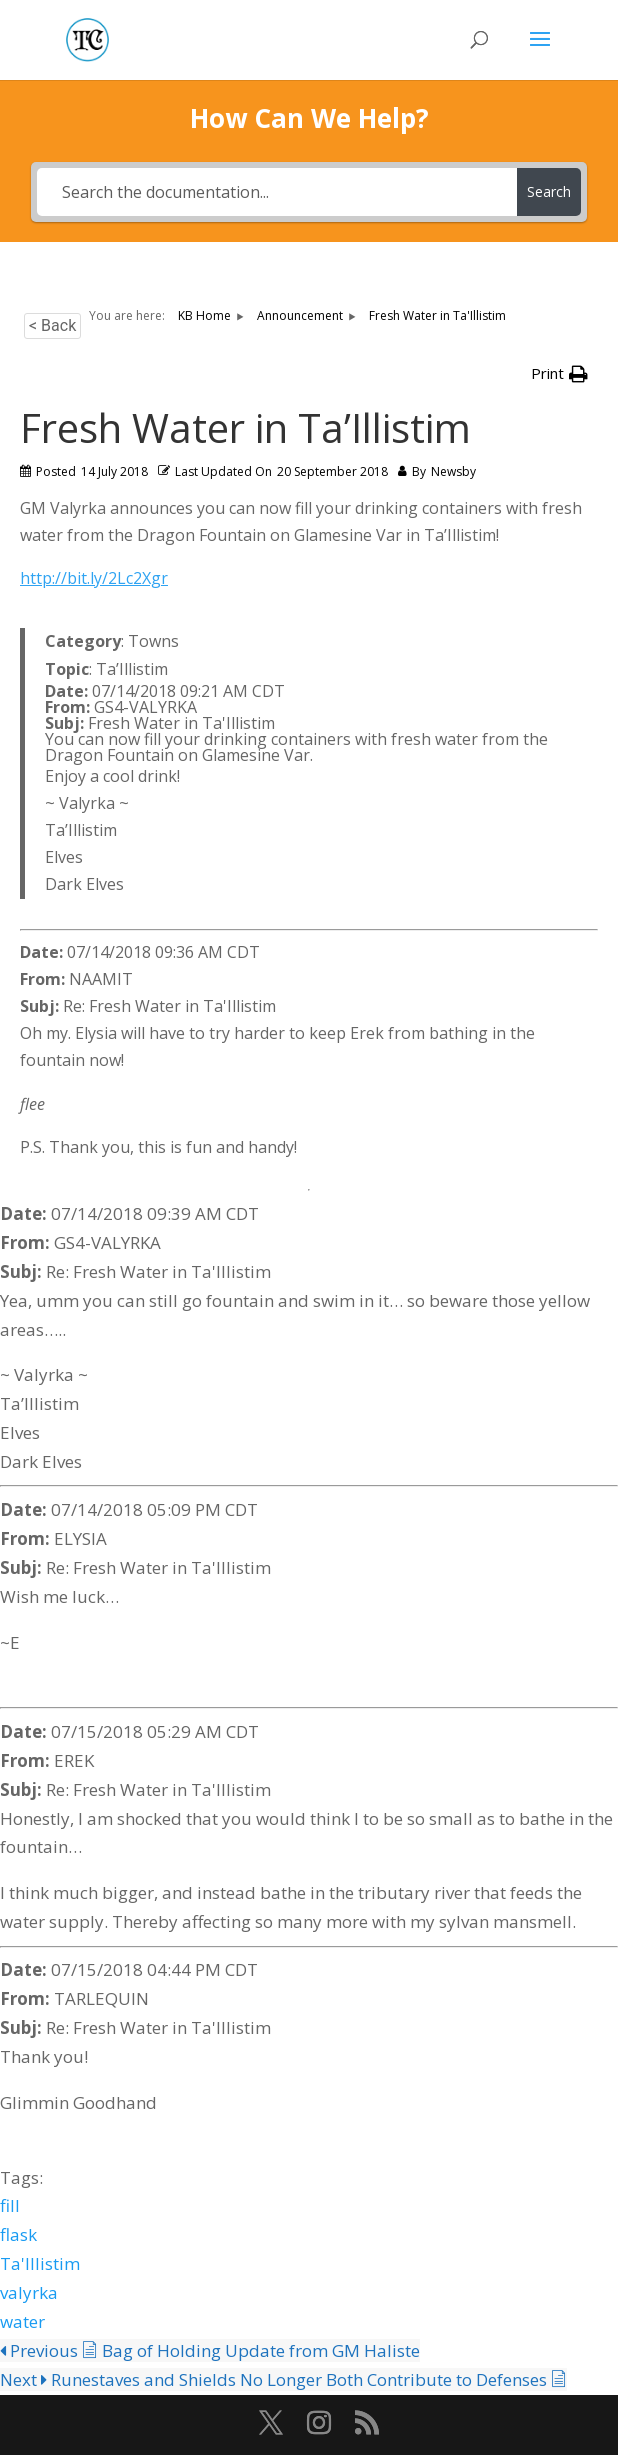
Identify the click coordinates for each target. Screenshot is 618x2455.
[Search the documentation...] (277, 192)
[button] (559, 373)
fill (10, 2205)
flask (18, 2234)
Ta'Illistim (40, 2263)
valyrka (29, 2292)
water (22, 2321)
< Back (52, 325)
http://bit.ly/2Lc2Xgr (94, 578)
